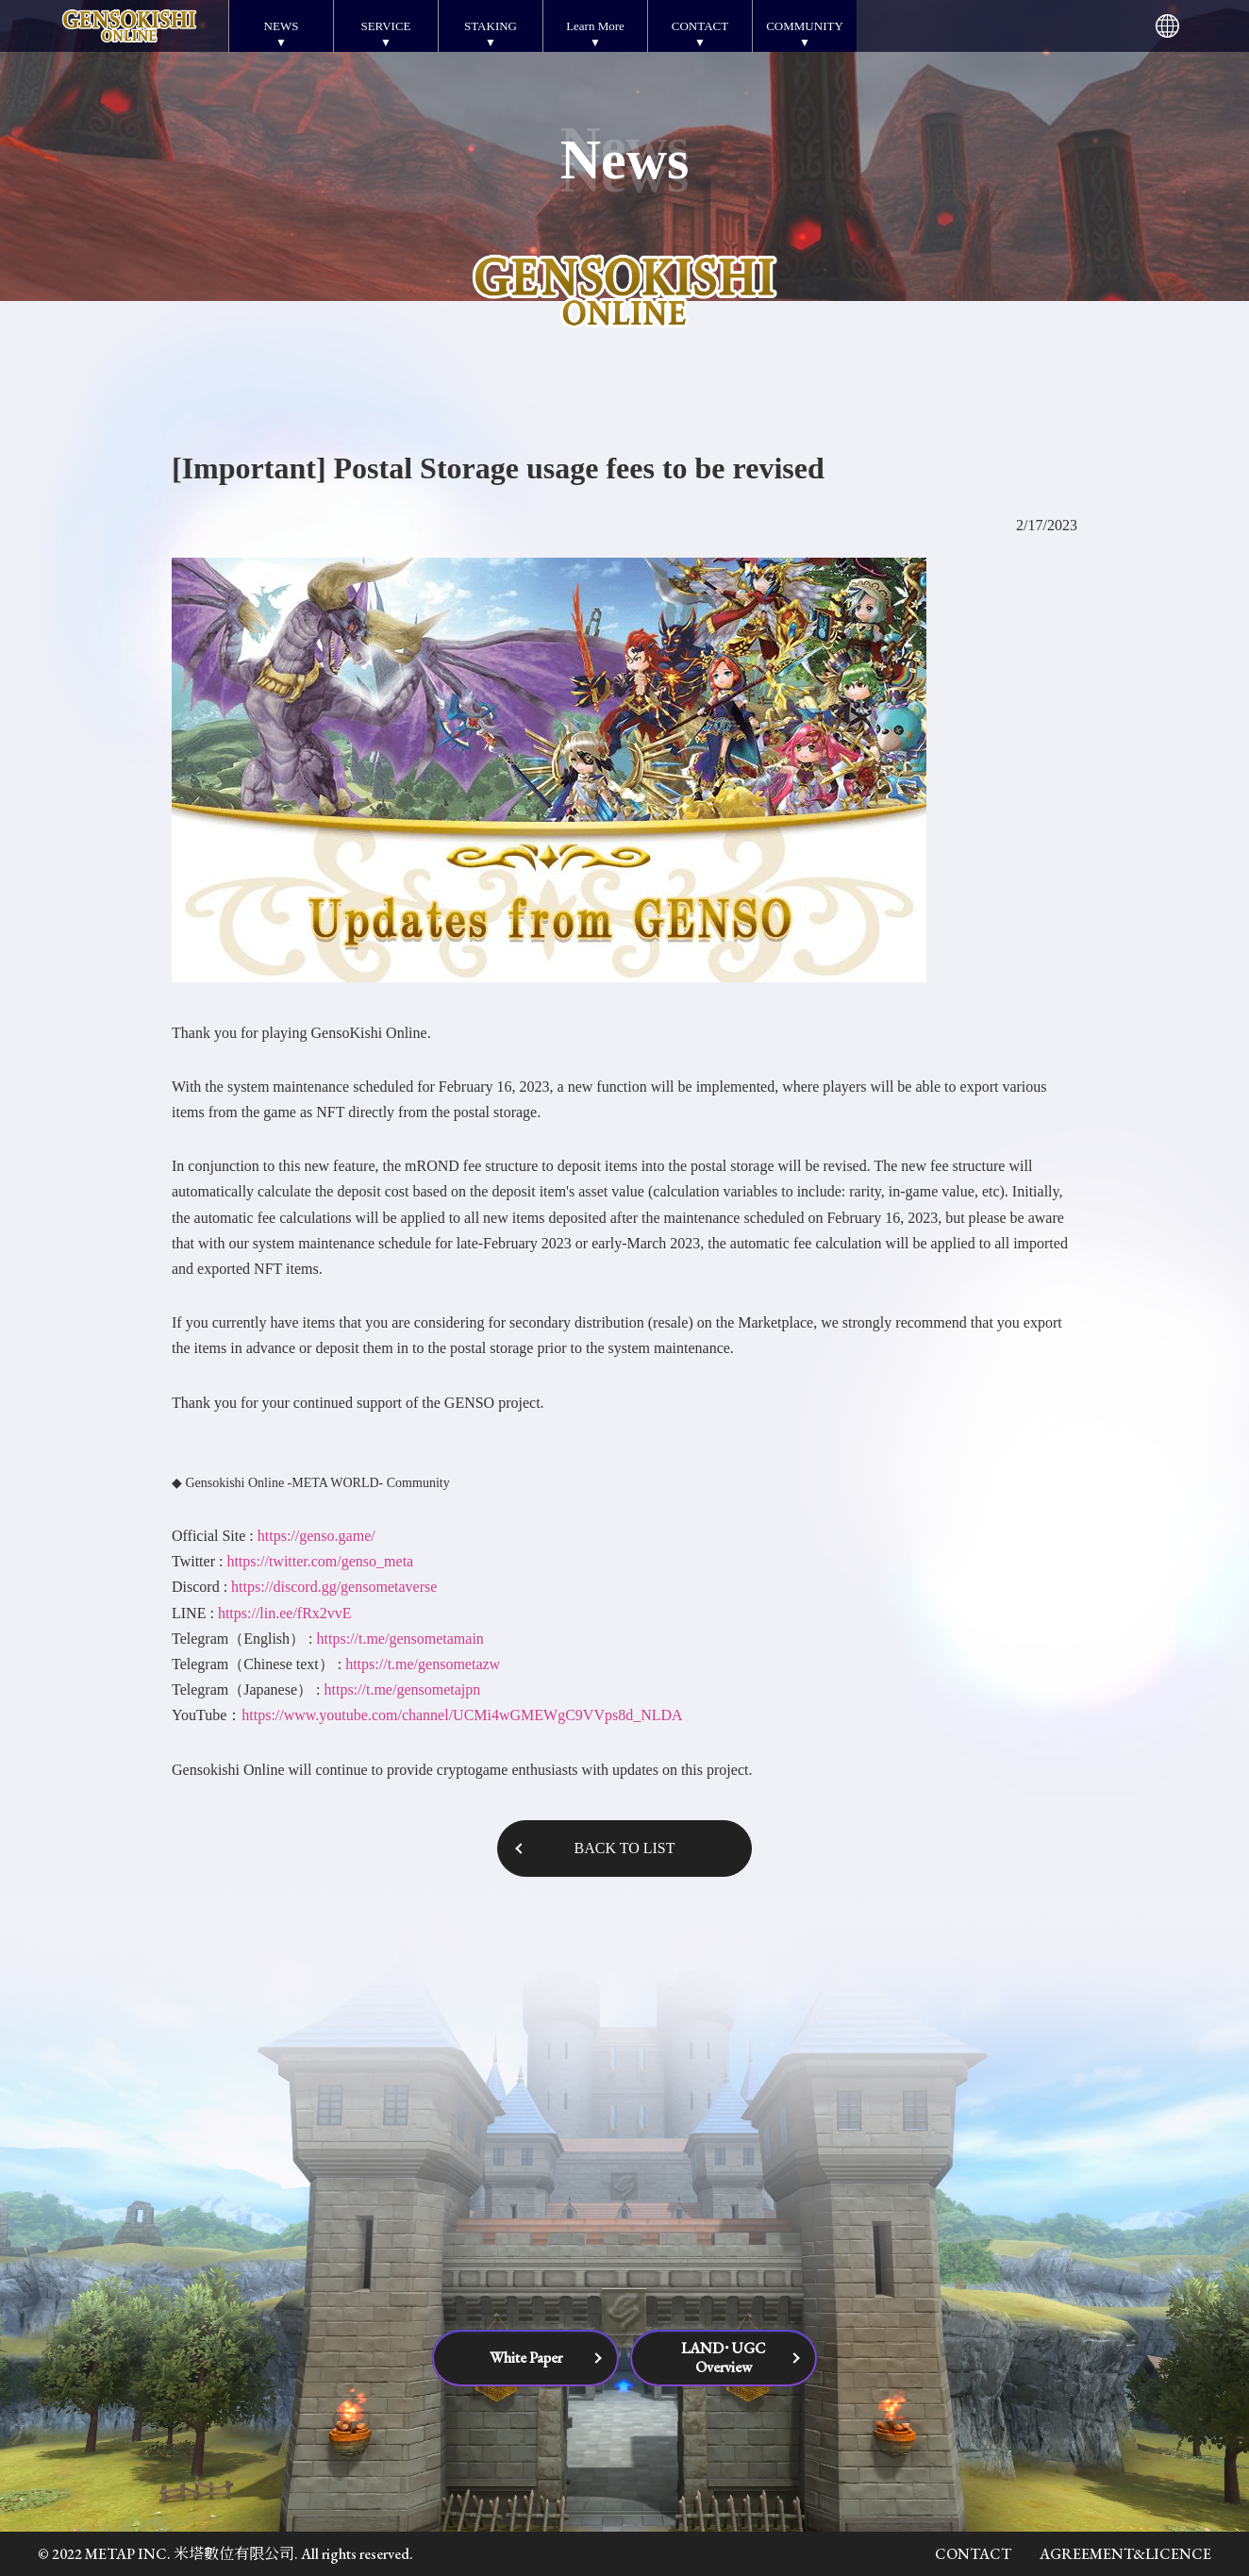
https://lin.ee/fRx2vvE (285, 1613)
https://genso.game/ (316, 1536)
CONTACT (700, 26)
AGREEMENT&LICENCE (1125, 2554)
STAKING (490, 26)
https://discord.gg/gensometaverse (334, 1587)
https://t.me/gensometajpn (402, 1689)
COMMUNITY (804, 26)
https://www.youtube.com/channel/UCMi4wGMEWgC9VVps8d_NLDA (461, 1715)
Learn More (595, 26)
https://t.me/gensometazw (422, 1664)
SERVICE (385, 26)
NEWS (281, 26)
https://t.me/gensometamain (400, 1639)
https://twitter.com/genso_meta (319, 1561)
